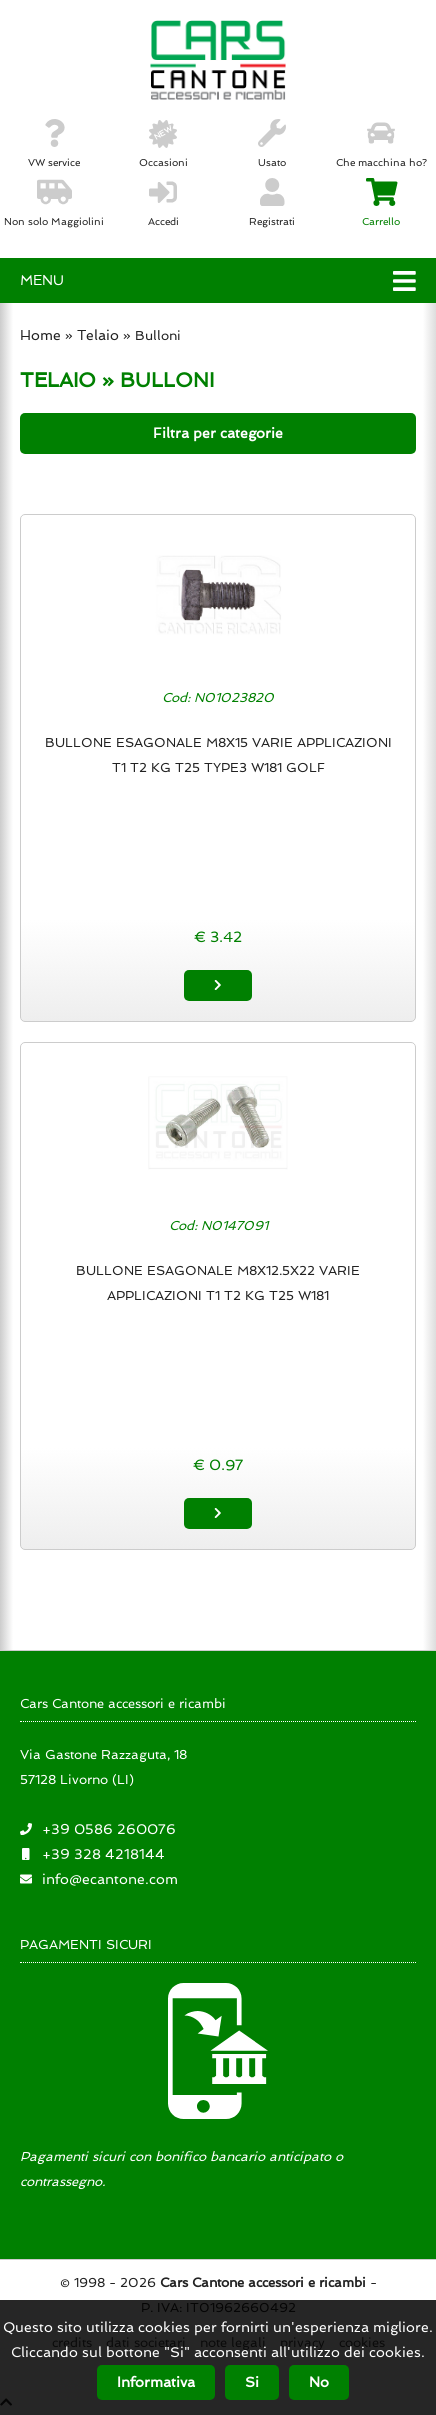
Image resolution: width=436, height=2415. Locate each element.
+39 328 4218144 (103, 1854)
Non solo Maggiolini (54, 203)
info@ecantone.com (110, 1879)
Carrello (381, 203)
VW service (54, 144)
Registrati (272, 203)
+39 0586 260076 (109, 1829)
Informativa (156, 2382)
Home (40, 335)
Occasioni (163, 144)
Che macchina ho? (381, 144)
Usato (272, 144)
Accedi (163, 203)
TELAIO (58, 380)
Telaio (98, 335)
